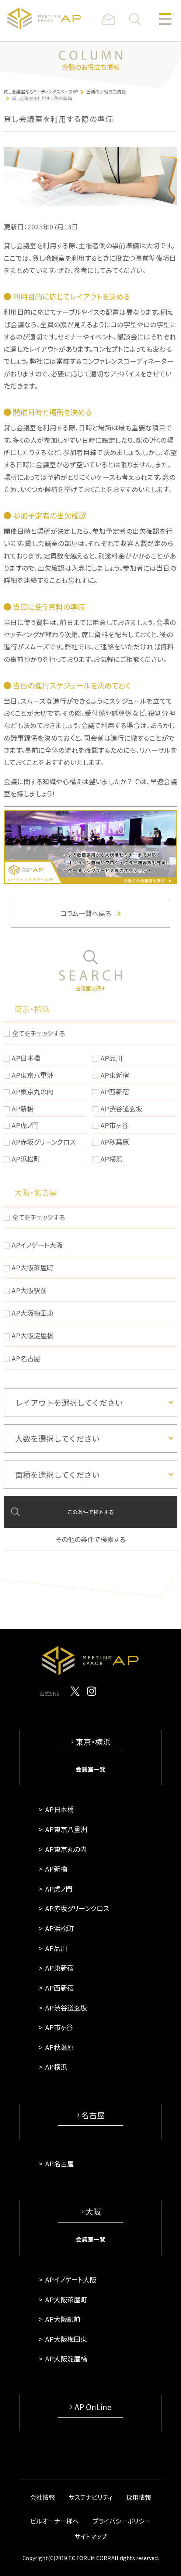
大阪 (93, 2211)
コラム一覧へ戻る (90, 913)
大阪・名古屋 (35, 1192)
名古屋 (93, 2115)
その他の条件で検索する (90, 1539)
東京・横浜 (31, 1008)
